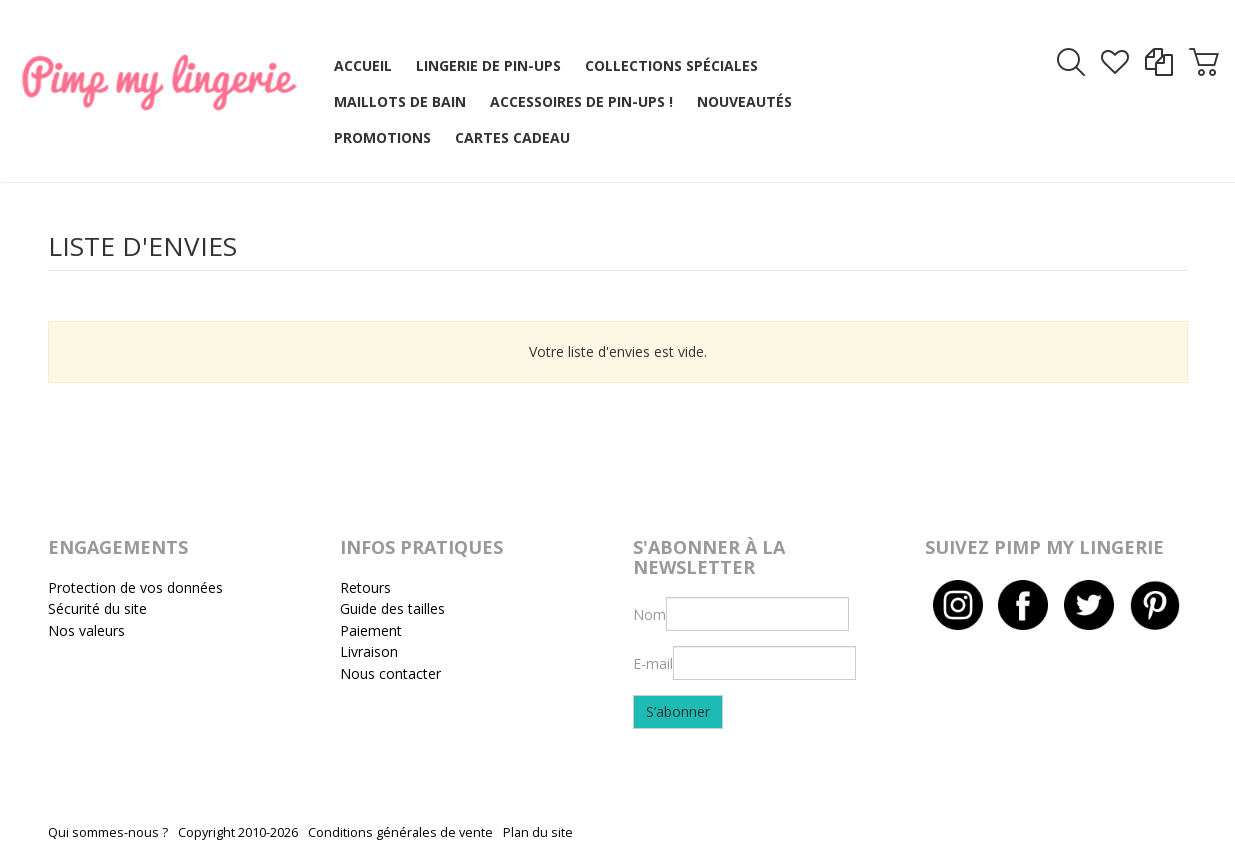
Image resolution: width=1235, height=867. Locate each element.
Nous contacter (390, 673)
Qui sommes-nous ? (108, 832)
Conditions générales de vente (400, 832)
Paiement (371, 630)
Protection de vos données (135, 587)
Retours (365, 587)
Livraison (369, 651)
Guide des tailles (392, 608)
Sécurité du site (97, 608)
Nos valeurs (86, 630)
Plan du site (538, 832)
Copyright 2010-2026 (238, 832)
